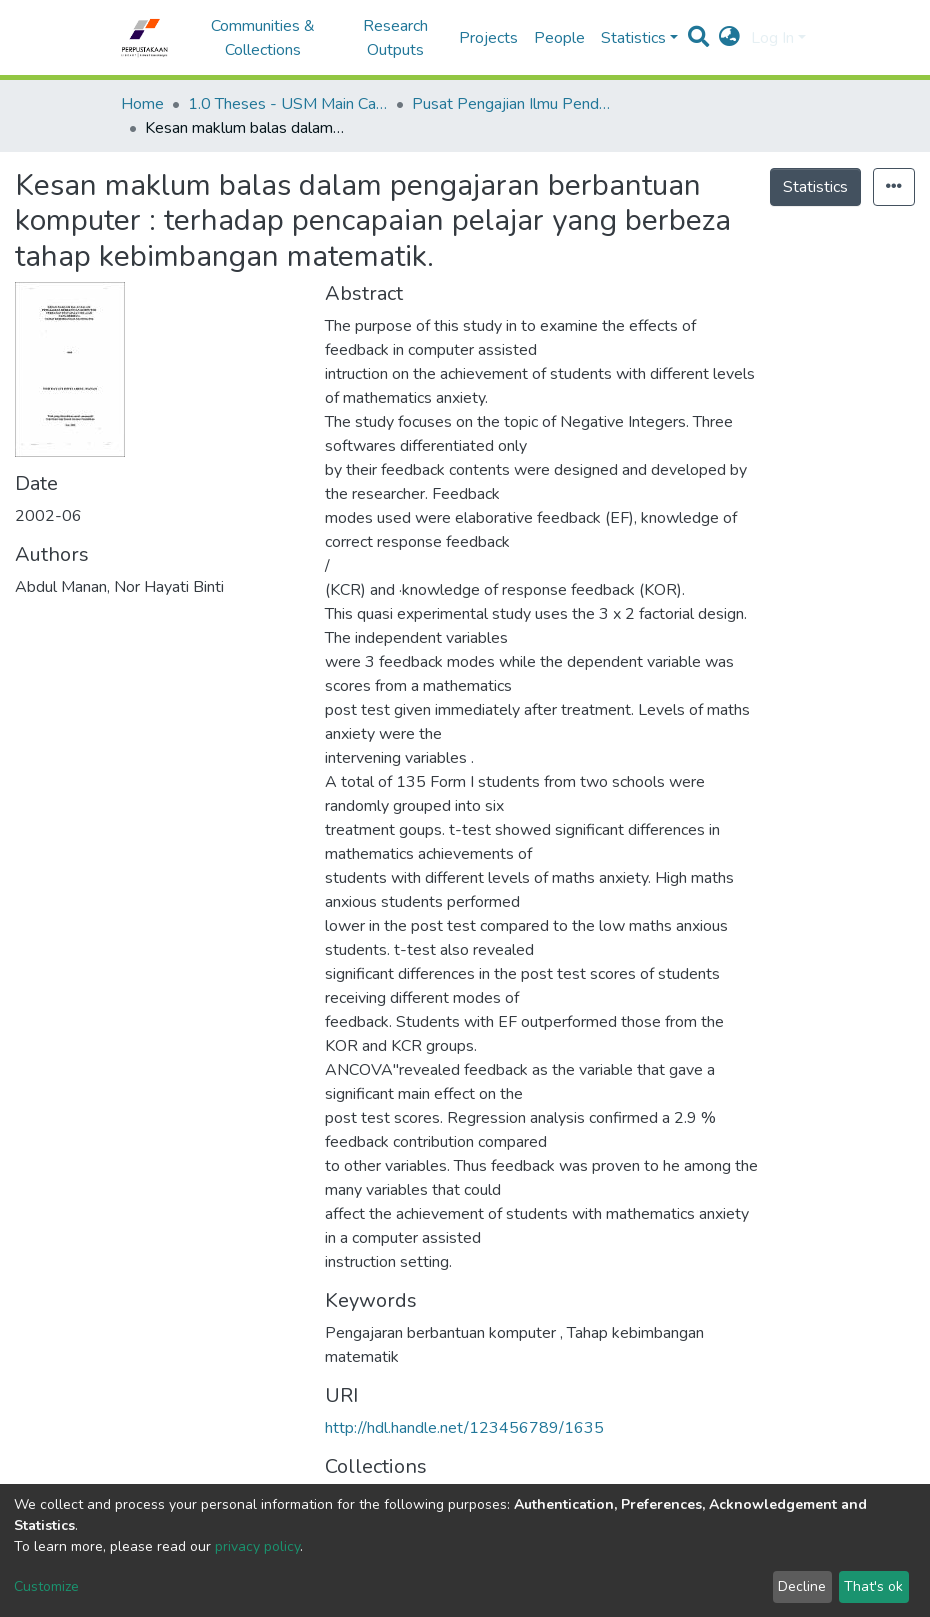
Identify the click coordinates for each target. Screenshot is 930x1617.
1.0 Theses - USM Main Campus (288, 104)
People (559, 38)
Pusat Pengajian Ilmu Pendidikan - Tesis (512, 104)
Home (142, 104)
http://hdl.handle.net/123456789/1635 (464, 1428)
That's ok (873, 1586)
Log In (772, 38)
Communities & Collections (263, 38)
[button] (729, 38)
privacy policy (257, 1546)
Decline (802, 1586)
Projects (488, 38)
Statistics (815, 187)
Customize (46, 1586)
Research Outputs (395, 38)
